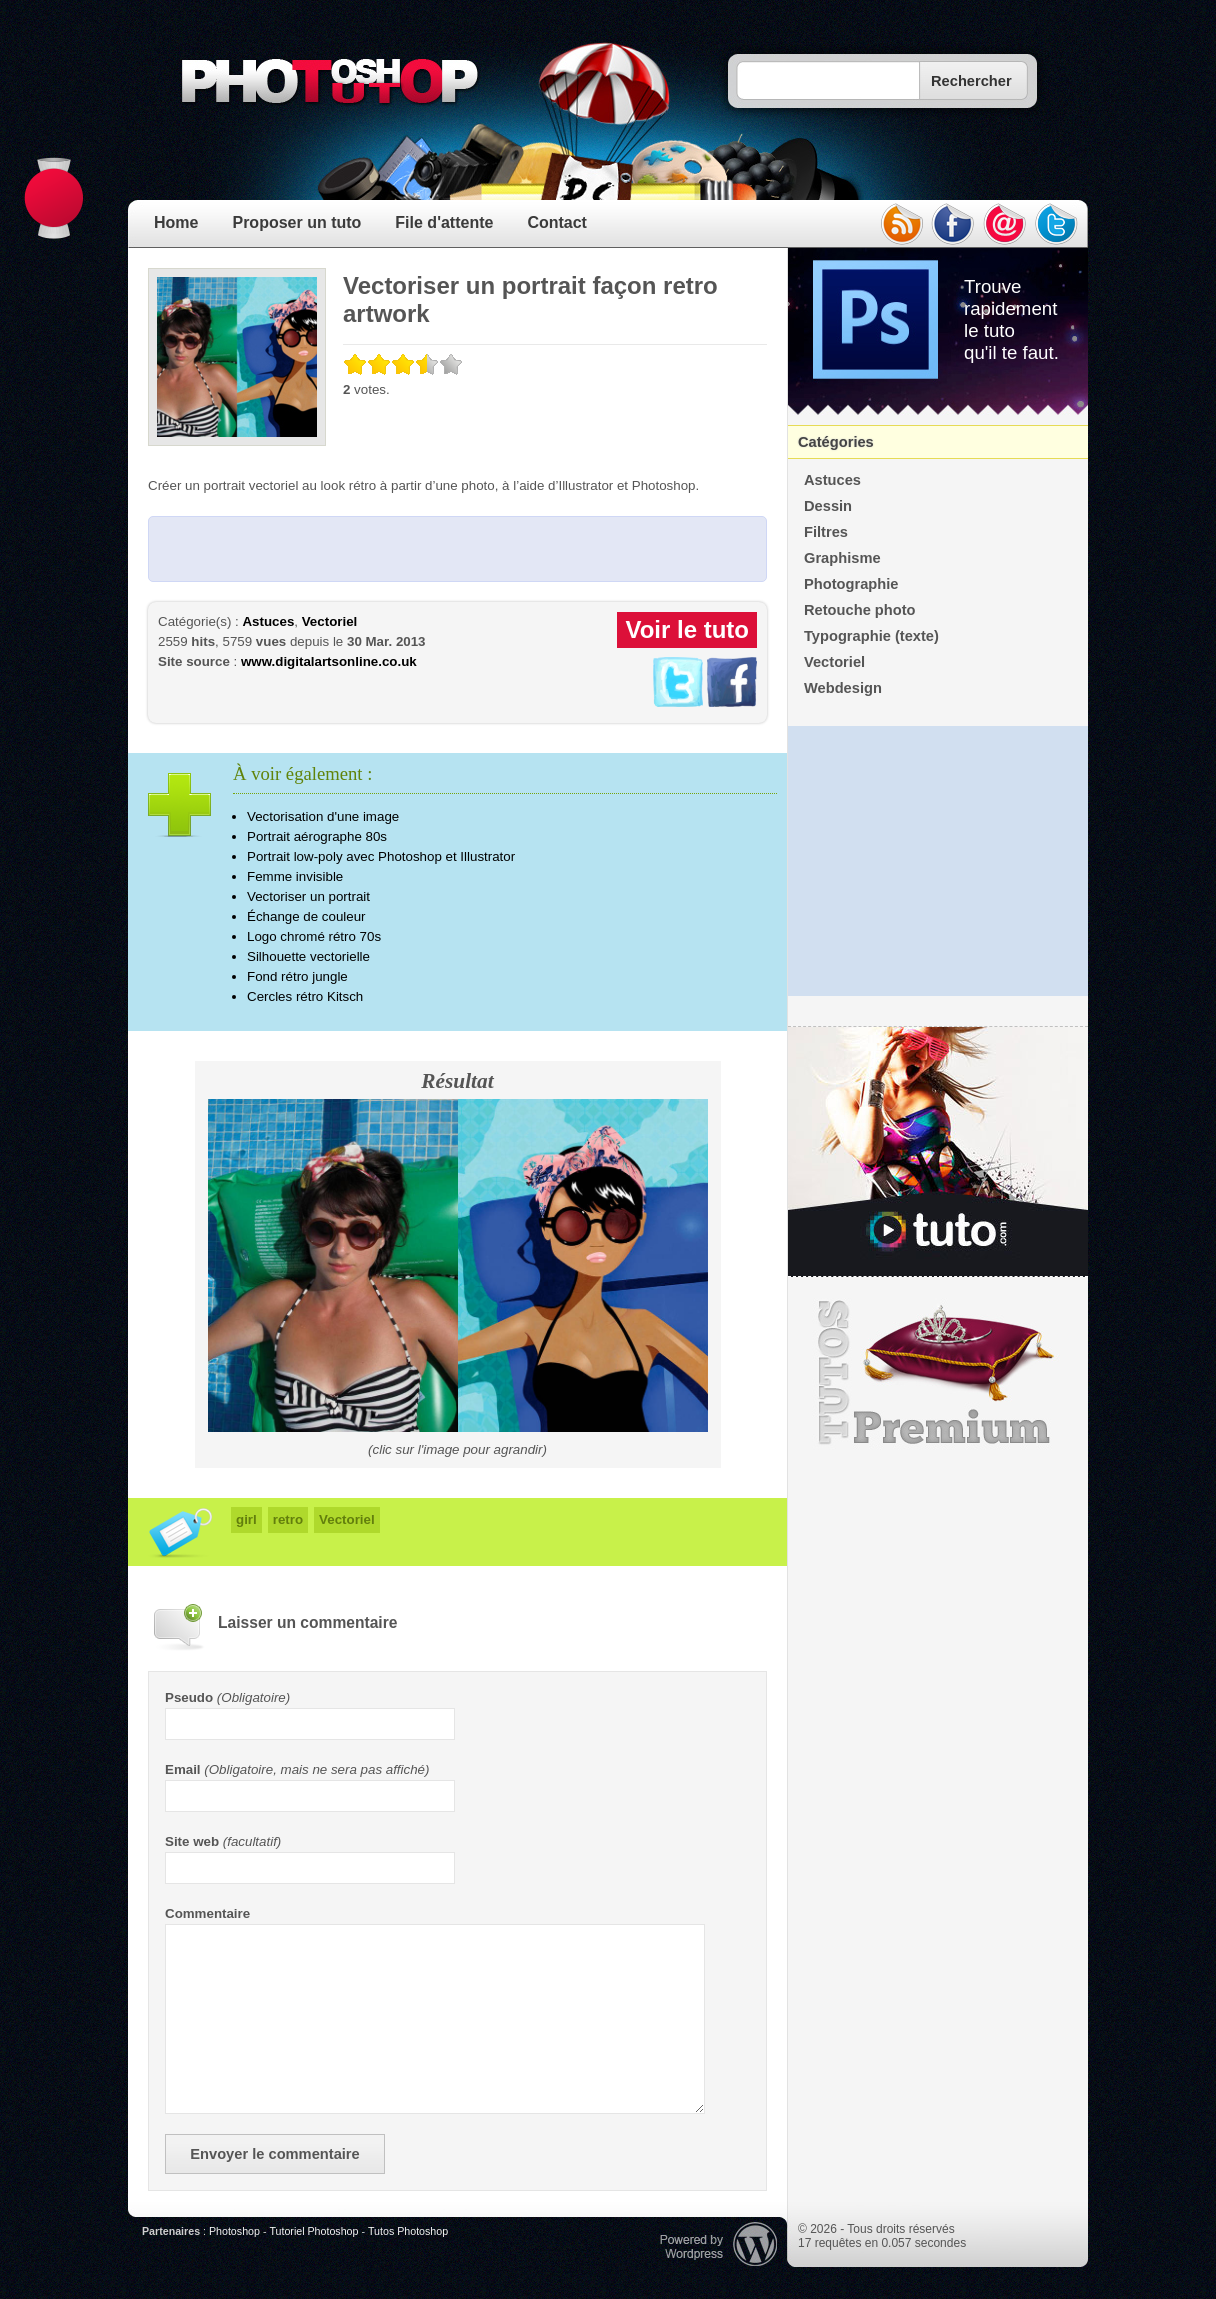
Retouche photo (860, 610)
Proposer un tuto (296, 222)
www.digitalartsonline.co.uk (329, 661)
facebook (953, 224)
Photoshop (234, 2231)
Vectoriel (330, 621)
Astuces (268, 621)
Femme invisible (295, 876)
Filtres (826, 532)
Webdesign (843, 688)
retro (288, 1519)
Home (176, 222)
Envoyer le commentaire (274, 2154)
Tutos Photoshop (408, 2231)
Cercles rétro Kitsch (305, 996)
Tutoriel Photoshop (313, 2231)
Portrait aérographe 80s (317, 836)
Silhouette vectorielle (308, 956)
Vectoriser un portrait (308, 896)
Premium (938, 1373)
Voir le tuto (687, 629)
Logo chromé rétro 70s (314, 936)
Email (183, 1769)
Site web (192, 1841)
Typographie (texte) (871, 636)
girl (246, 1519)
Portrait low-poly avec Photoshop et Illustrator (381, 856)
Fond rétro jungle (297, 976)
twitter (1057, 224)
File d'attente (444, 222)
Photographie (851, 584)
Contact (557, 222)
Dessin (828, 506)
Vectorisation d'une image (323, 816)
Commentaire (207, 1913)
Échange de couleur (306, 916)
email (1005, 224)
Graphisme (842, 558)
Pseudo (189, 1697)
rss (901, 224)
